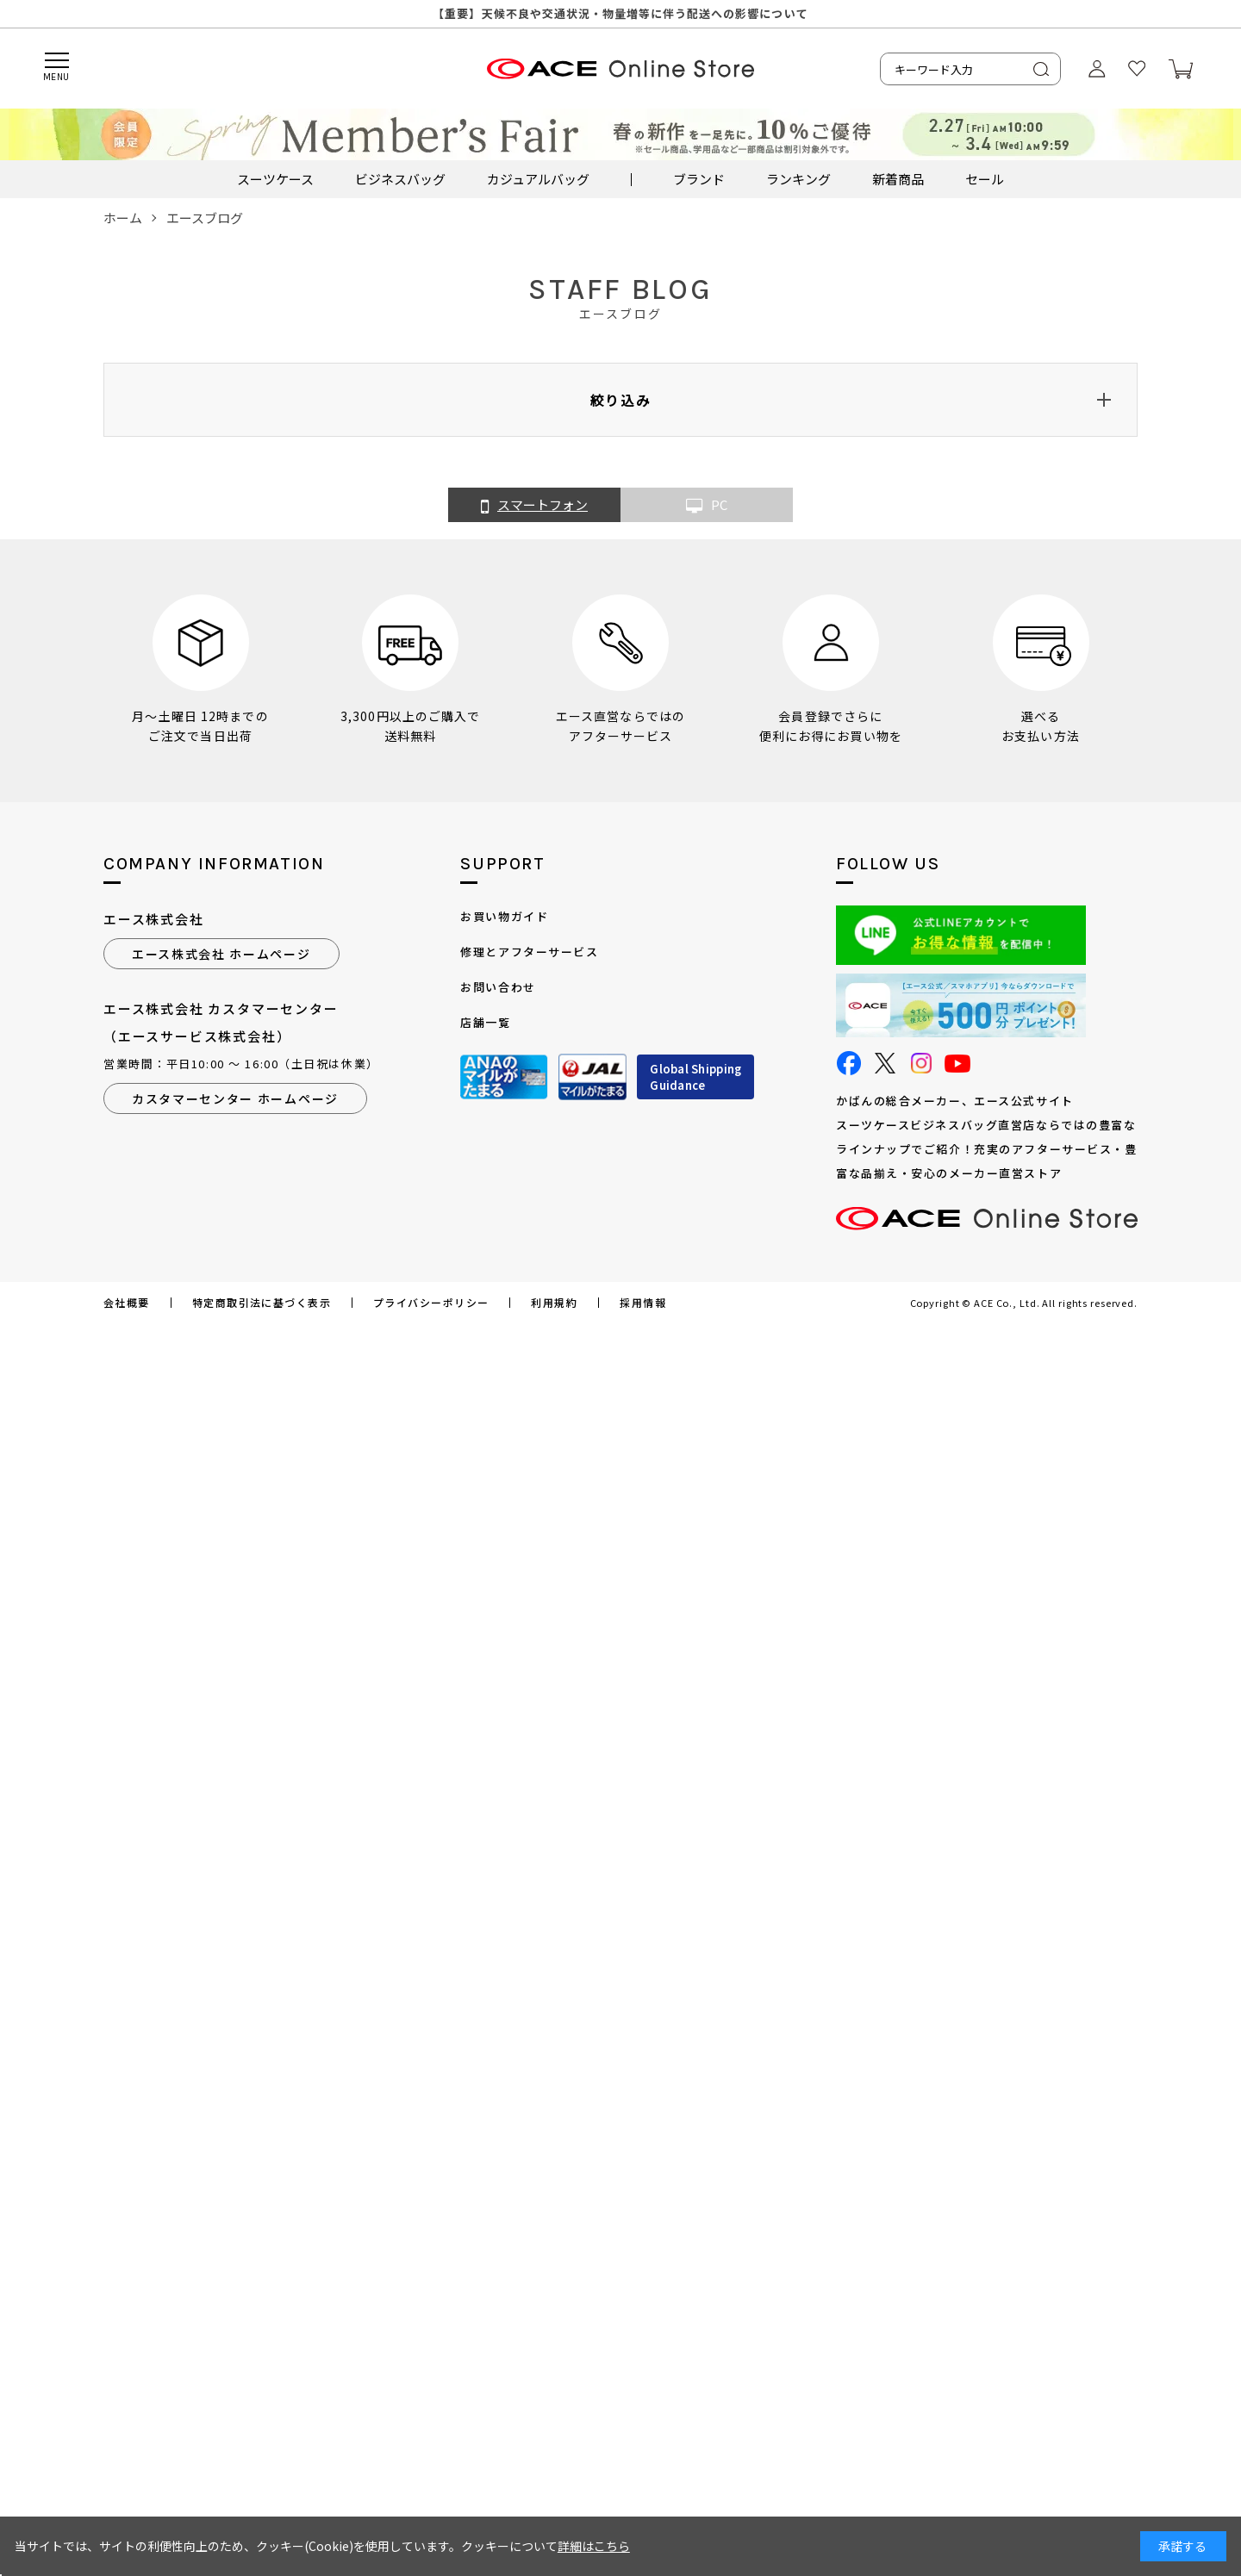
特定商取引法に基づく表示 (261, 1302)
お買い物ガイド (504, 916)
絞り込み (620, 399)
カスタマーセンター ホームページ (235, 1098)
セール (984, 179)
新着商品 (898, 179)
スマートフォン (534, 505)
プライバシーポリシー (431, 1302)
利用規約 (554, 1302)
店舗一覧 (485, 1022)
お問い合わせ (497, 987)
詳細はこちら (594, 2545)
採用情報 (643, 1302)
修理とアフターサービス (529, 951)
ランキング (798, 179)
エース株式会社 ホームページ (221, 953)
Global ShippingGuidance (695, 1077)
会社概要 (126, 1302)
